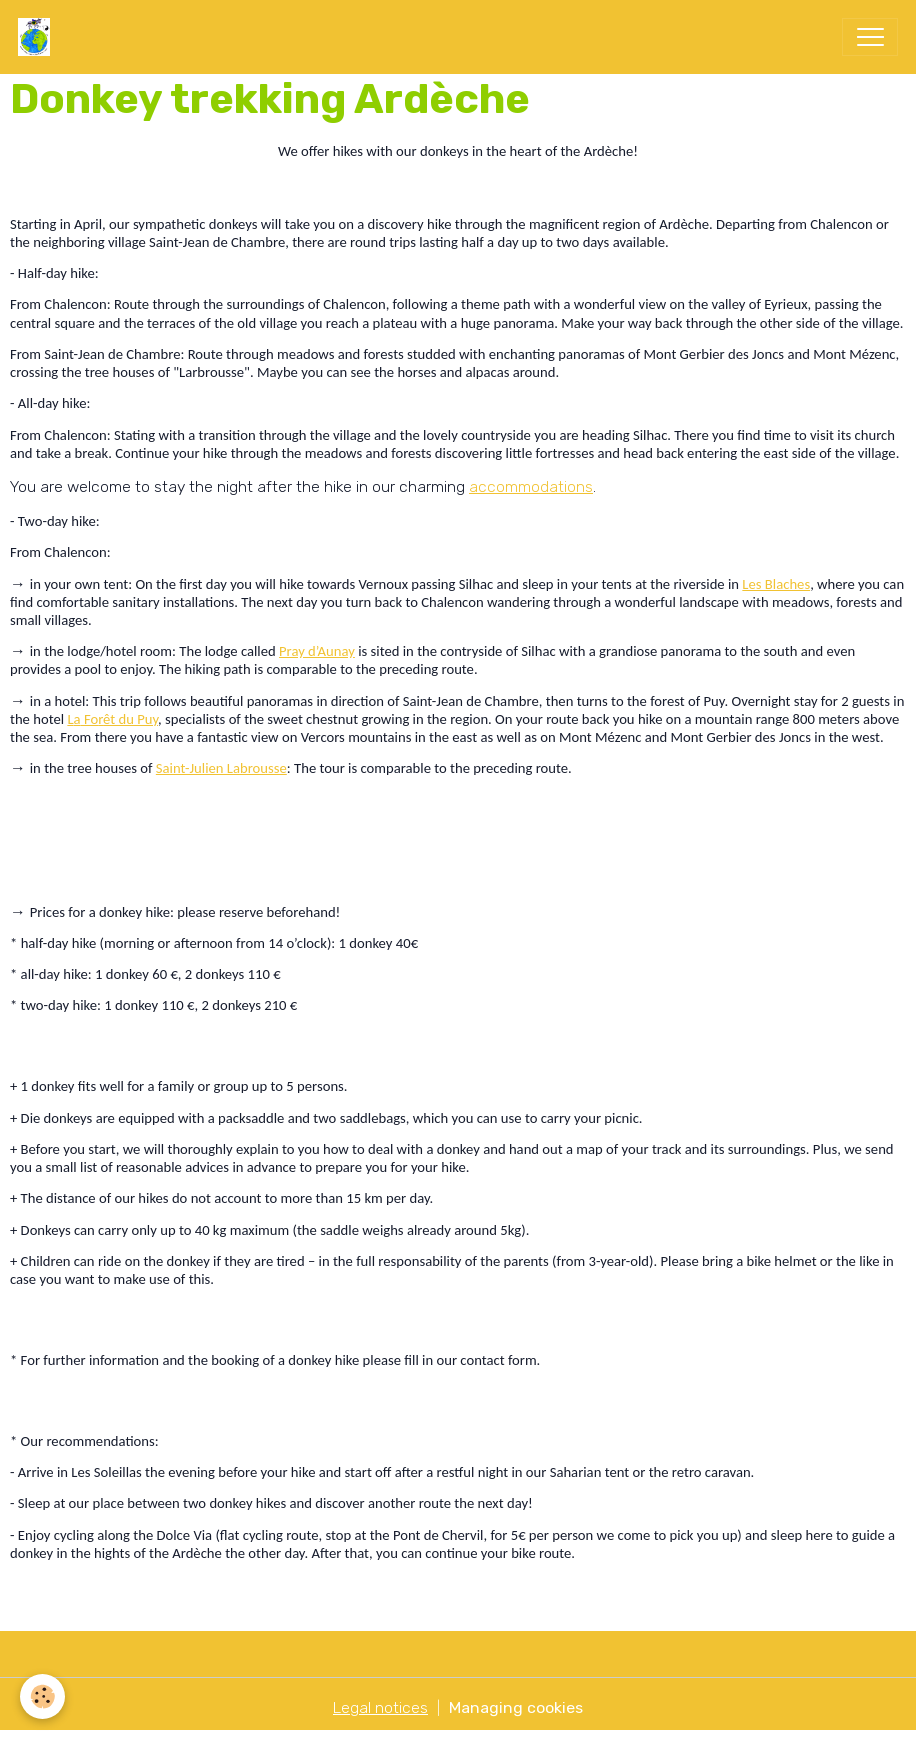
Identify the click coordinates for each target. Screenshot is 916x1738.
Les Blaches (776, 584)
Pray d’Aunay (317, 651)
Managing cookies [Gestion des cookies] (516, 1707)
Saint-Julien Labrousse (221, 768)
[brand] (38, 37)
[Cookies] (42, 1696)
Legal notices (380, 1707)
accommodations (531, 486)
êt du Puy (130, 719)
